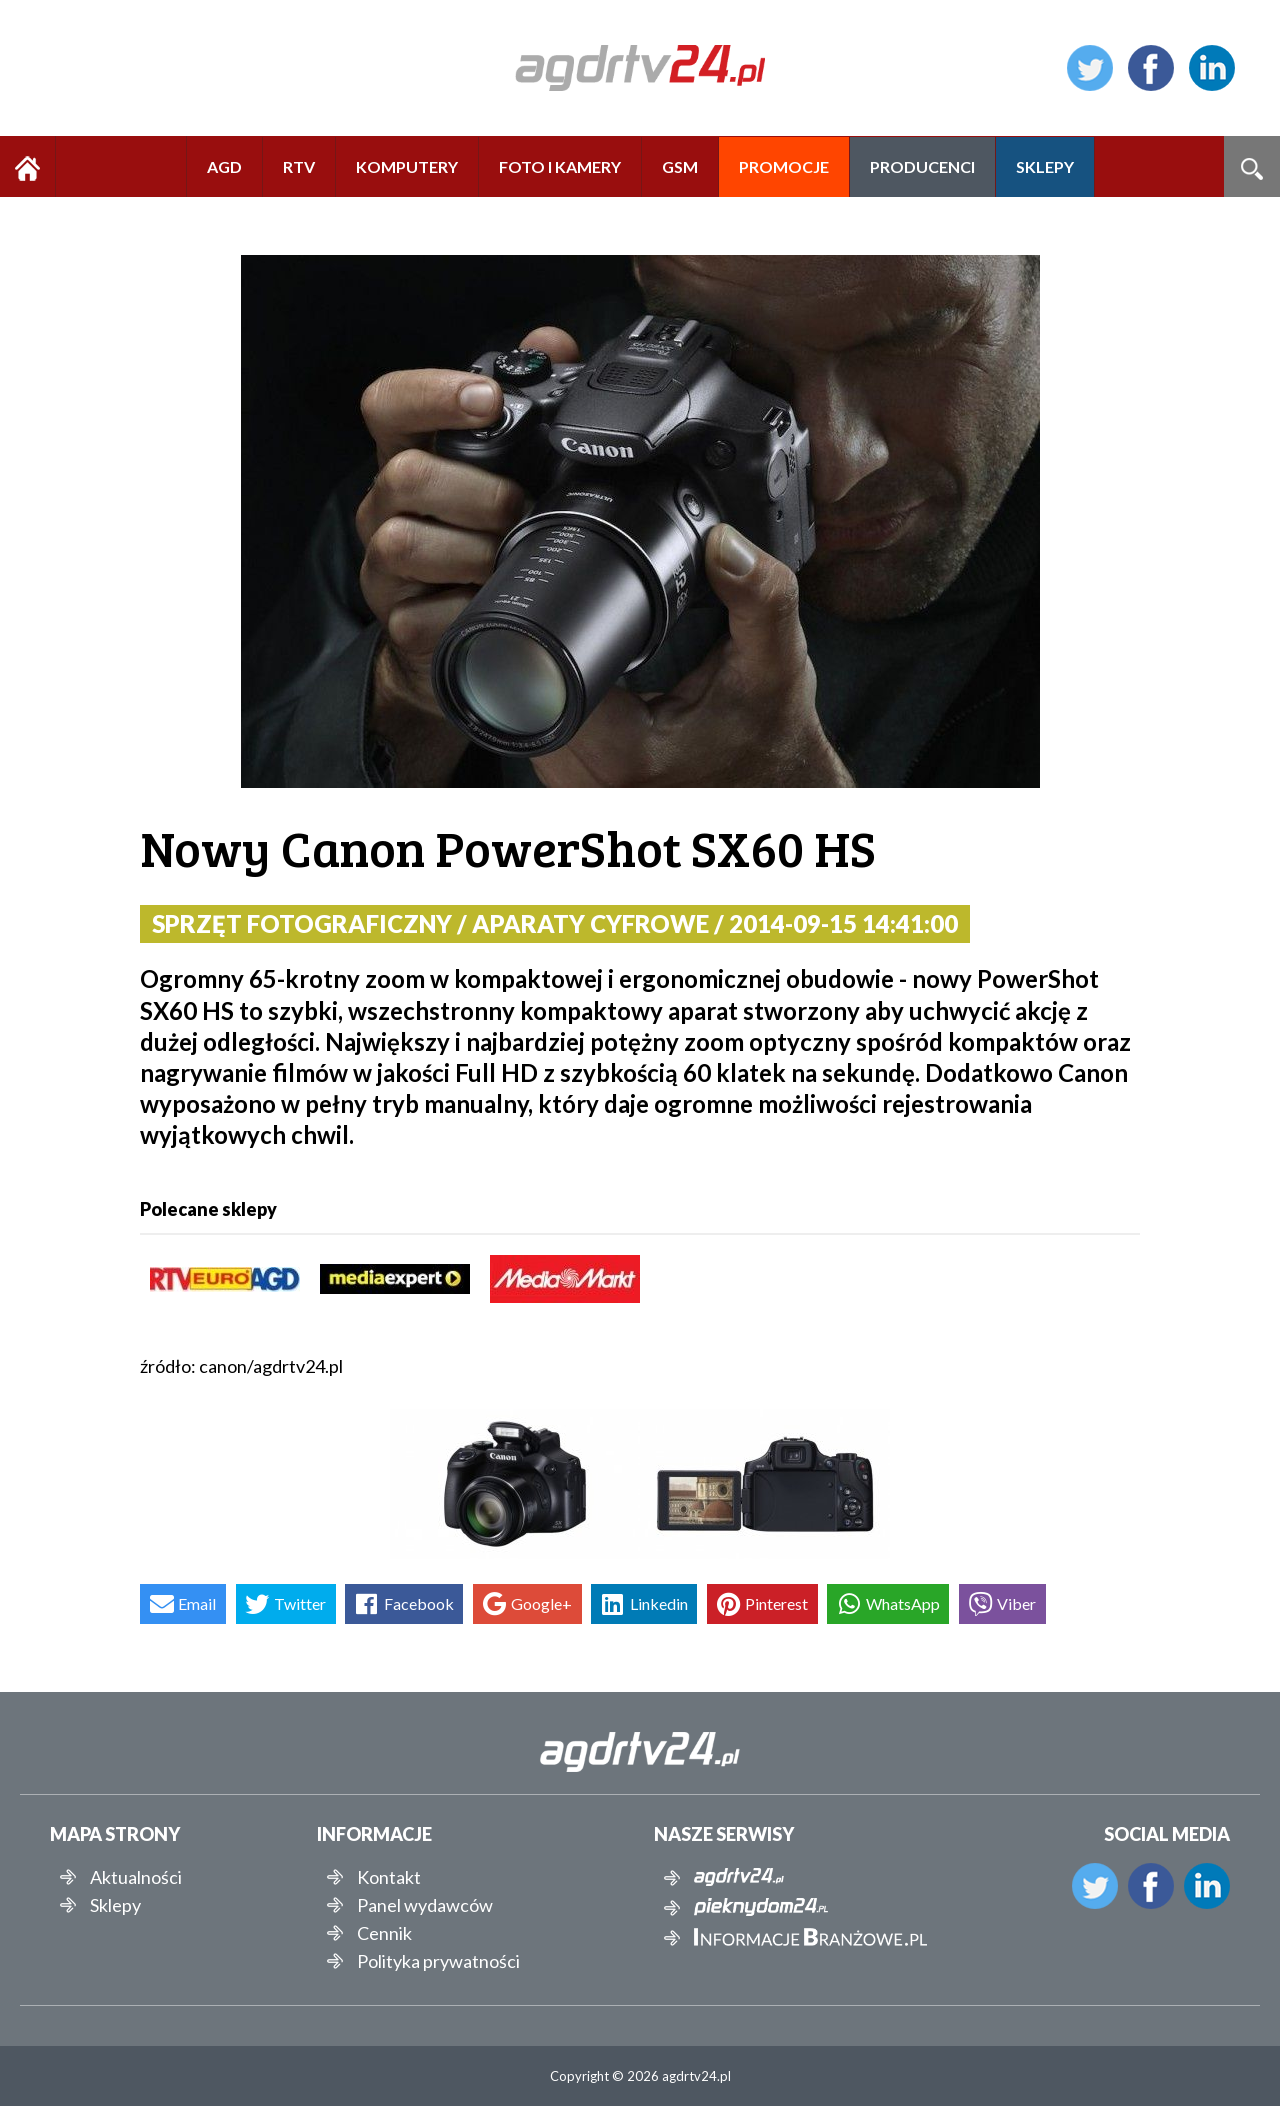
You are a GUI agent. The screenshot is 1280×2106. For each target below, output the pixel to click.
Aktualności (136, 1877)
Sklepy (115, 1905)
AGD (224, 166)
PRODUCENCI (922, 166)
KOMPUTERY (407, 166)
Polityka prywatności (438, 1961)
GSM (680, 166)
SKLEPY (1045, 166)
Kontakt (389, 1877)
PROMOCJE (784, 166)
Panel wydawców (425, 1905)
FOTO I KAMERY (560, 166)
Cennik (384, 1933)
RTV (299, 166)
